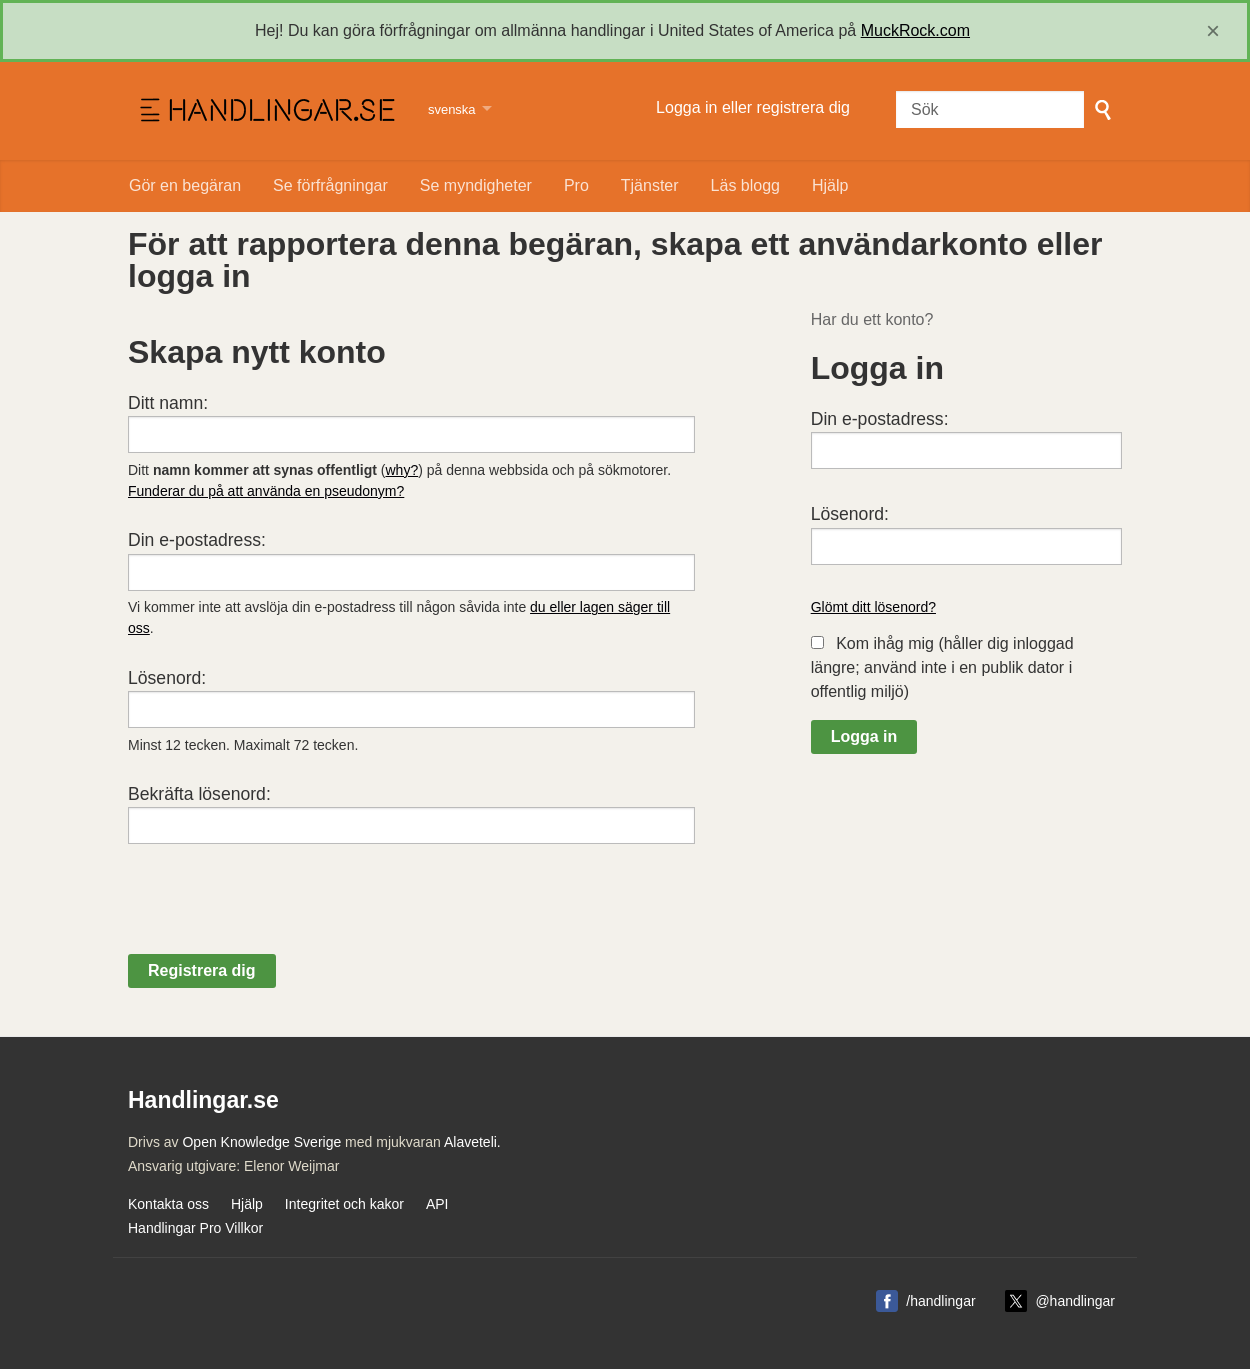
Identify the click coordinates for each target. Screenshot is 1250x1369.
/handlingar (940, 1301)
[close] (1213, 31)
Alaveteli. (472, 1142)
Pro (576, 185)
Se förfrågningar (330, 185)
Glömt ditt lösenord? (873, 607)
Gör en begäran (185, 185)
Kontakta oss (168, 1204)
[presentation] (280, 915)
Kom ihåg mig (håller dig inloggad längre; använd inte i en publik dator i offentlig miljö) (942, 667)
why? (402, 470)
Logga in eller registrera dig (753, 107)
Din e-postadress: (197, 540)
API (437, 1204)
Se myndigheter (476, 185)
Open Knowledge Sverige (261, 1142)
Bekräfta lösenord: (199, 794)
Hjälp (830, 185)
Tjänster (650, 185)
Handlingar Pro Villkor (195, 1228)
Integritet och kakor (344, 1204)
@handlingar (1075, 1301)
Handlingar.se (265, 111)
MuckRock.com (915, 30)
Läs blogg (745, 185)
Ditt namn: (168, 403)
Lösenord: (167, 678)
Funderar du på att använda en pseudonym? (266, 491)
